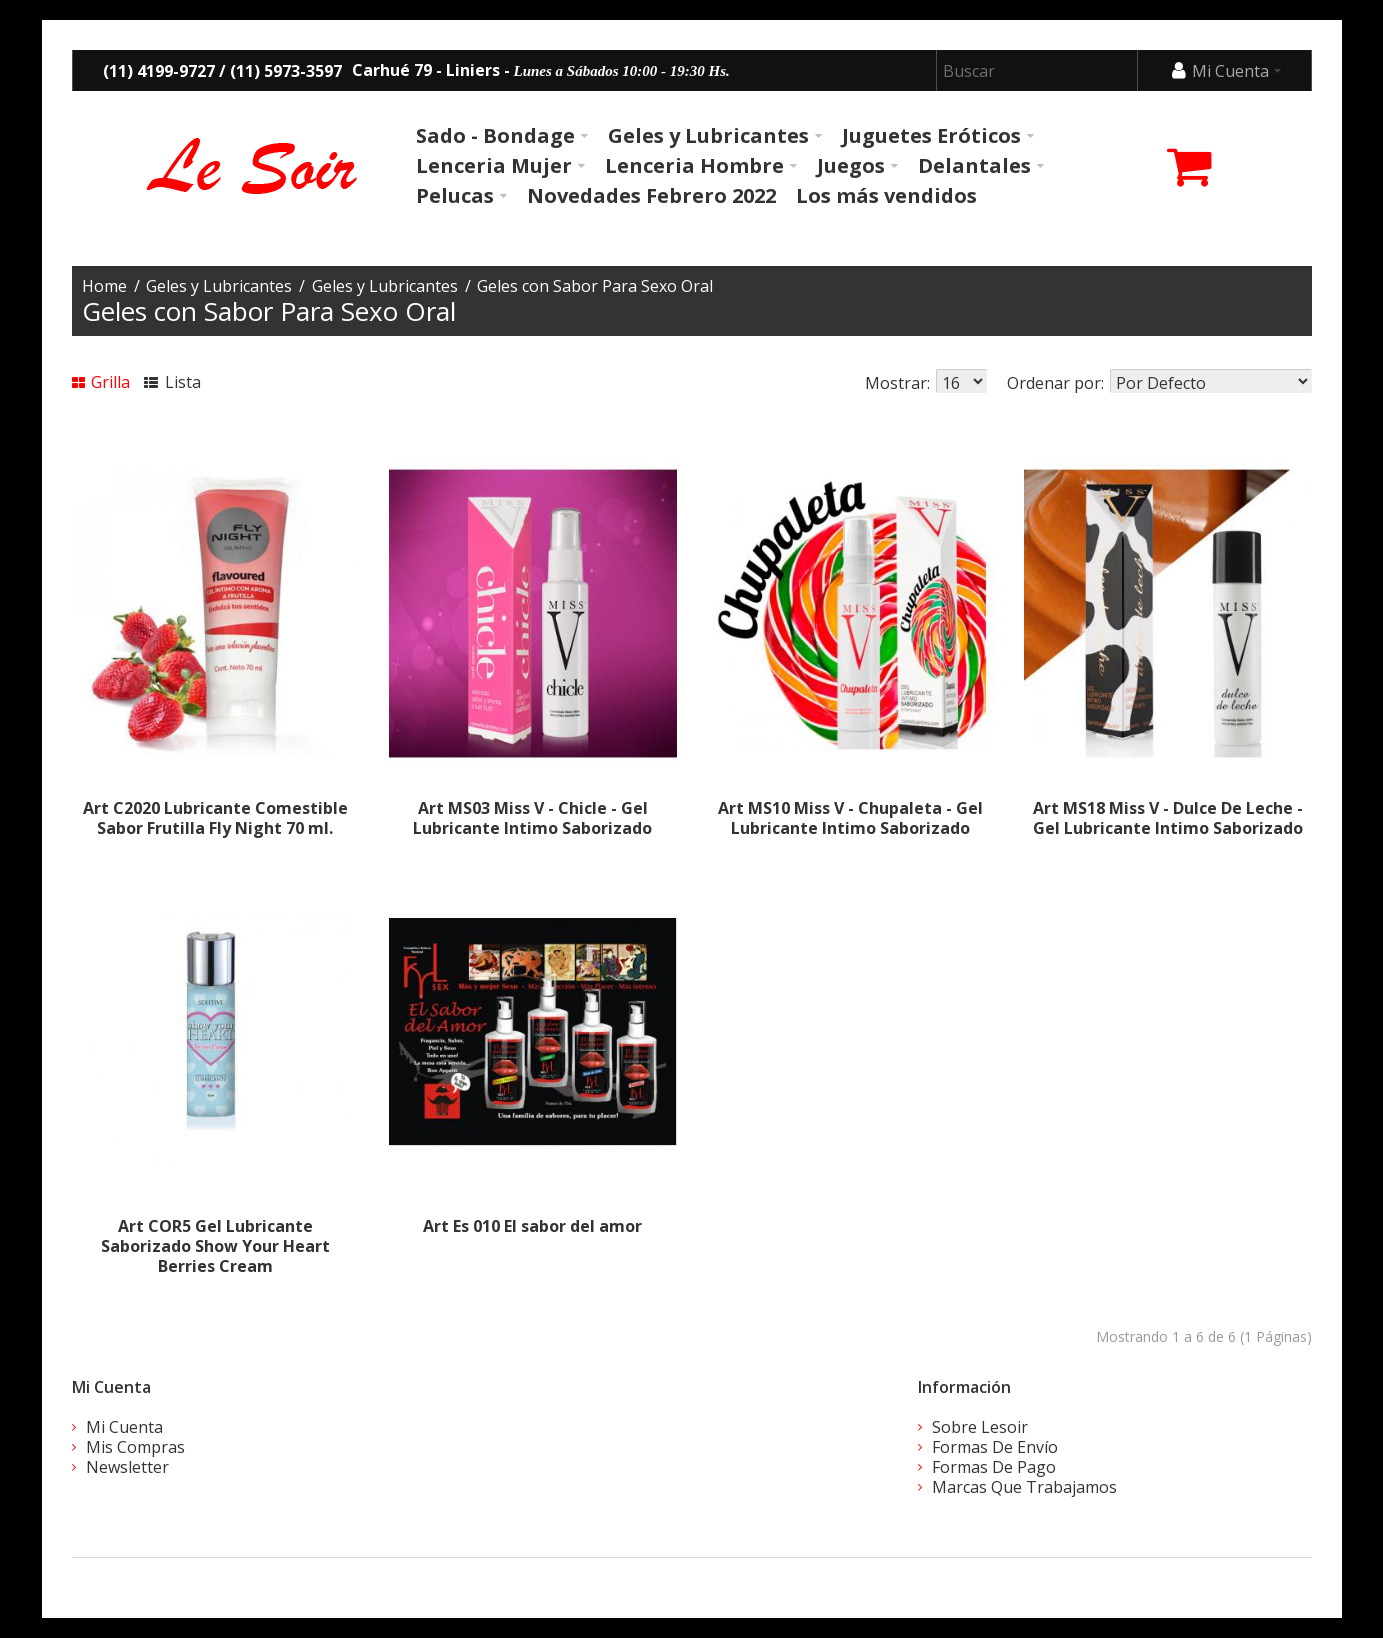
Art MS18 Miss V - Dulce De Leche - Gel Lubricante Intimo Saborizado (1168, 818)
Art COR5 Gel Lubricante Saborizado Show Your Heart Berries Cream (215, 1246)
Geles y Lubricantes (219, 286)
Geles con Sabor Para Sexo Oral (595, 286)
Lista (172, 382)
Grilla (101, 382)
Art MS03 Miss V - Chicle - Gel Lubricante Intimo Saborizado (532, 818)
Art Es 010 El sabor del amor (532, 1226)
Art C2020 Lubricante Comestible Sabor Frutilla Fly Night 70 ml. (215, 818)
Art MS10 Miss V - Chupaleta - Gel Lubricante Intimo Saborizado (850, 818)
